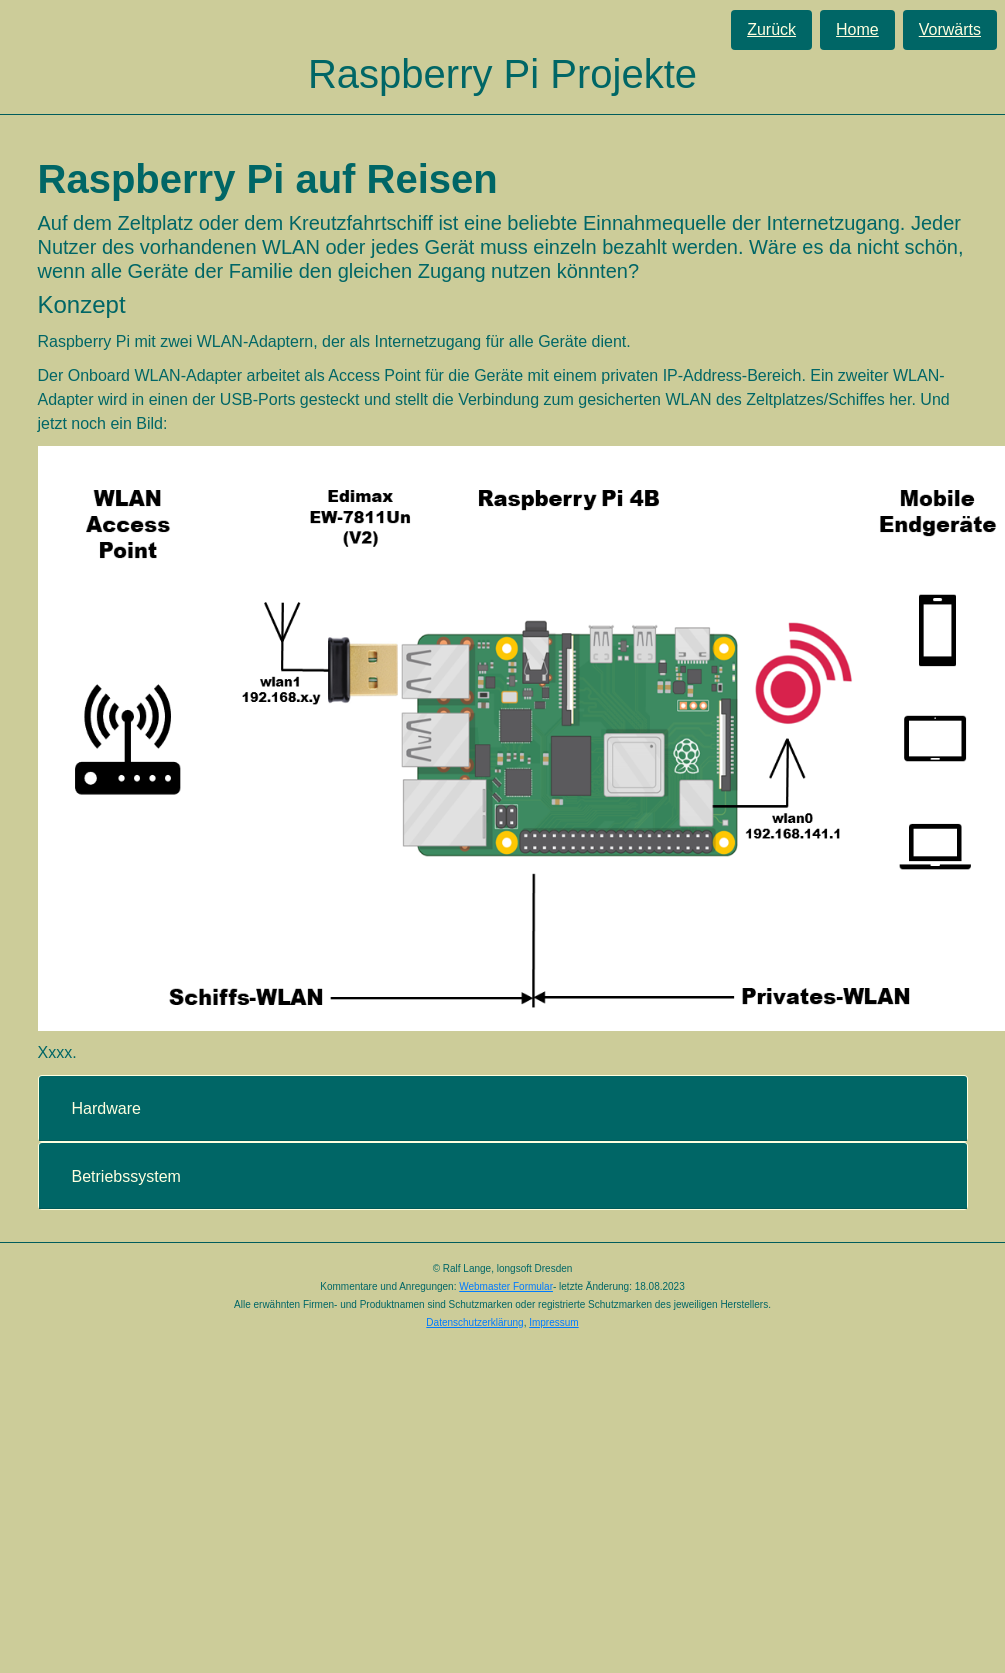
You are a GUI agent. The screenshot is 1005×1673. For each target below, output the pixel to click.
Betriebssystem (126, 1176)
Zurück (771, 29)
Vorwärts (950, 29)
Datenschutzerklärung (474, 1322)
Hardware (106, 1108)
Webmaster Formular (506, 1286)
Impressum (553, 1322)
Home (857, 29)
